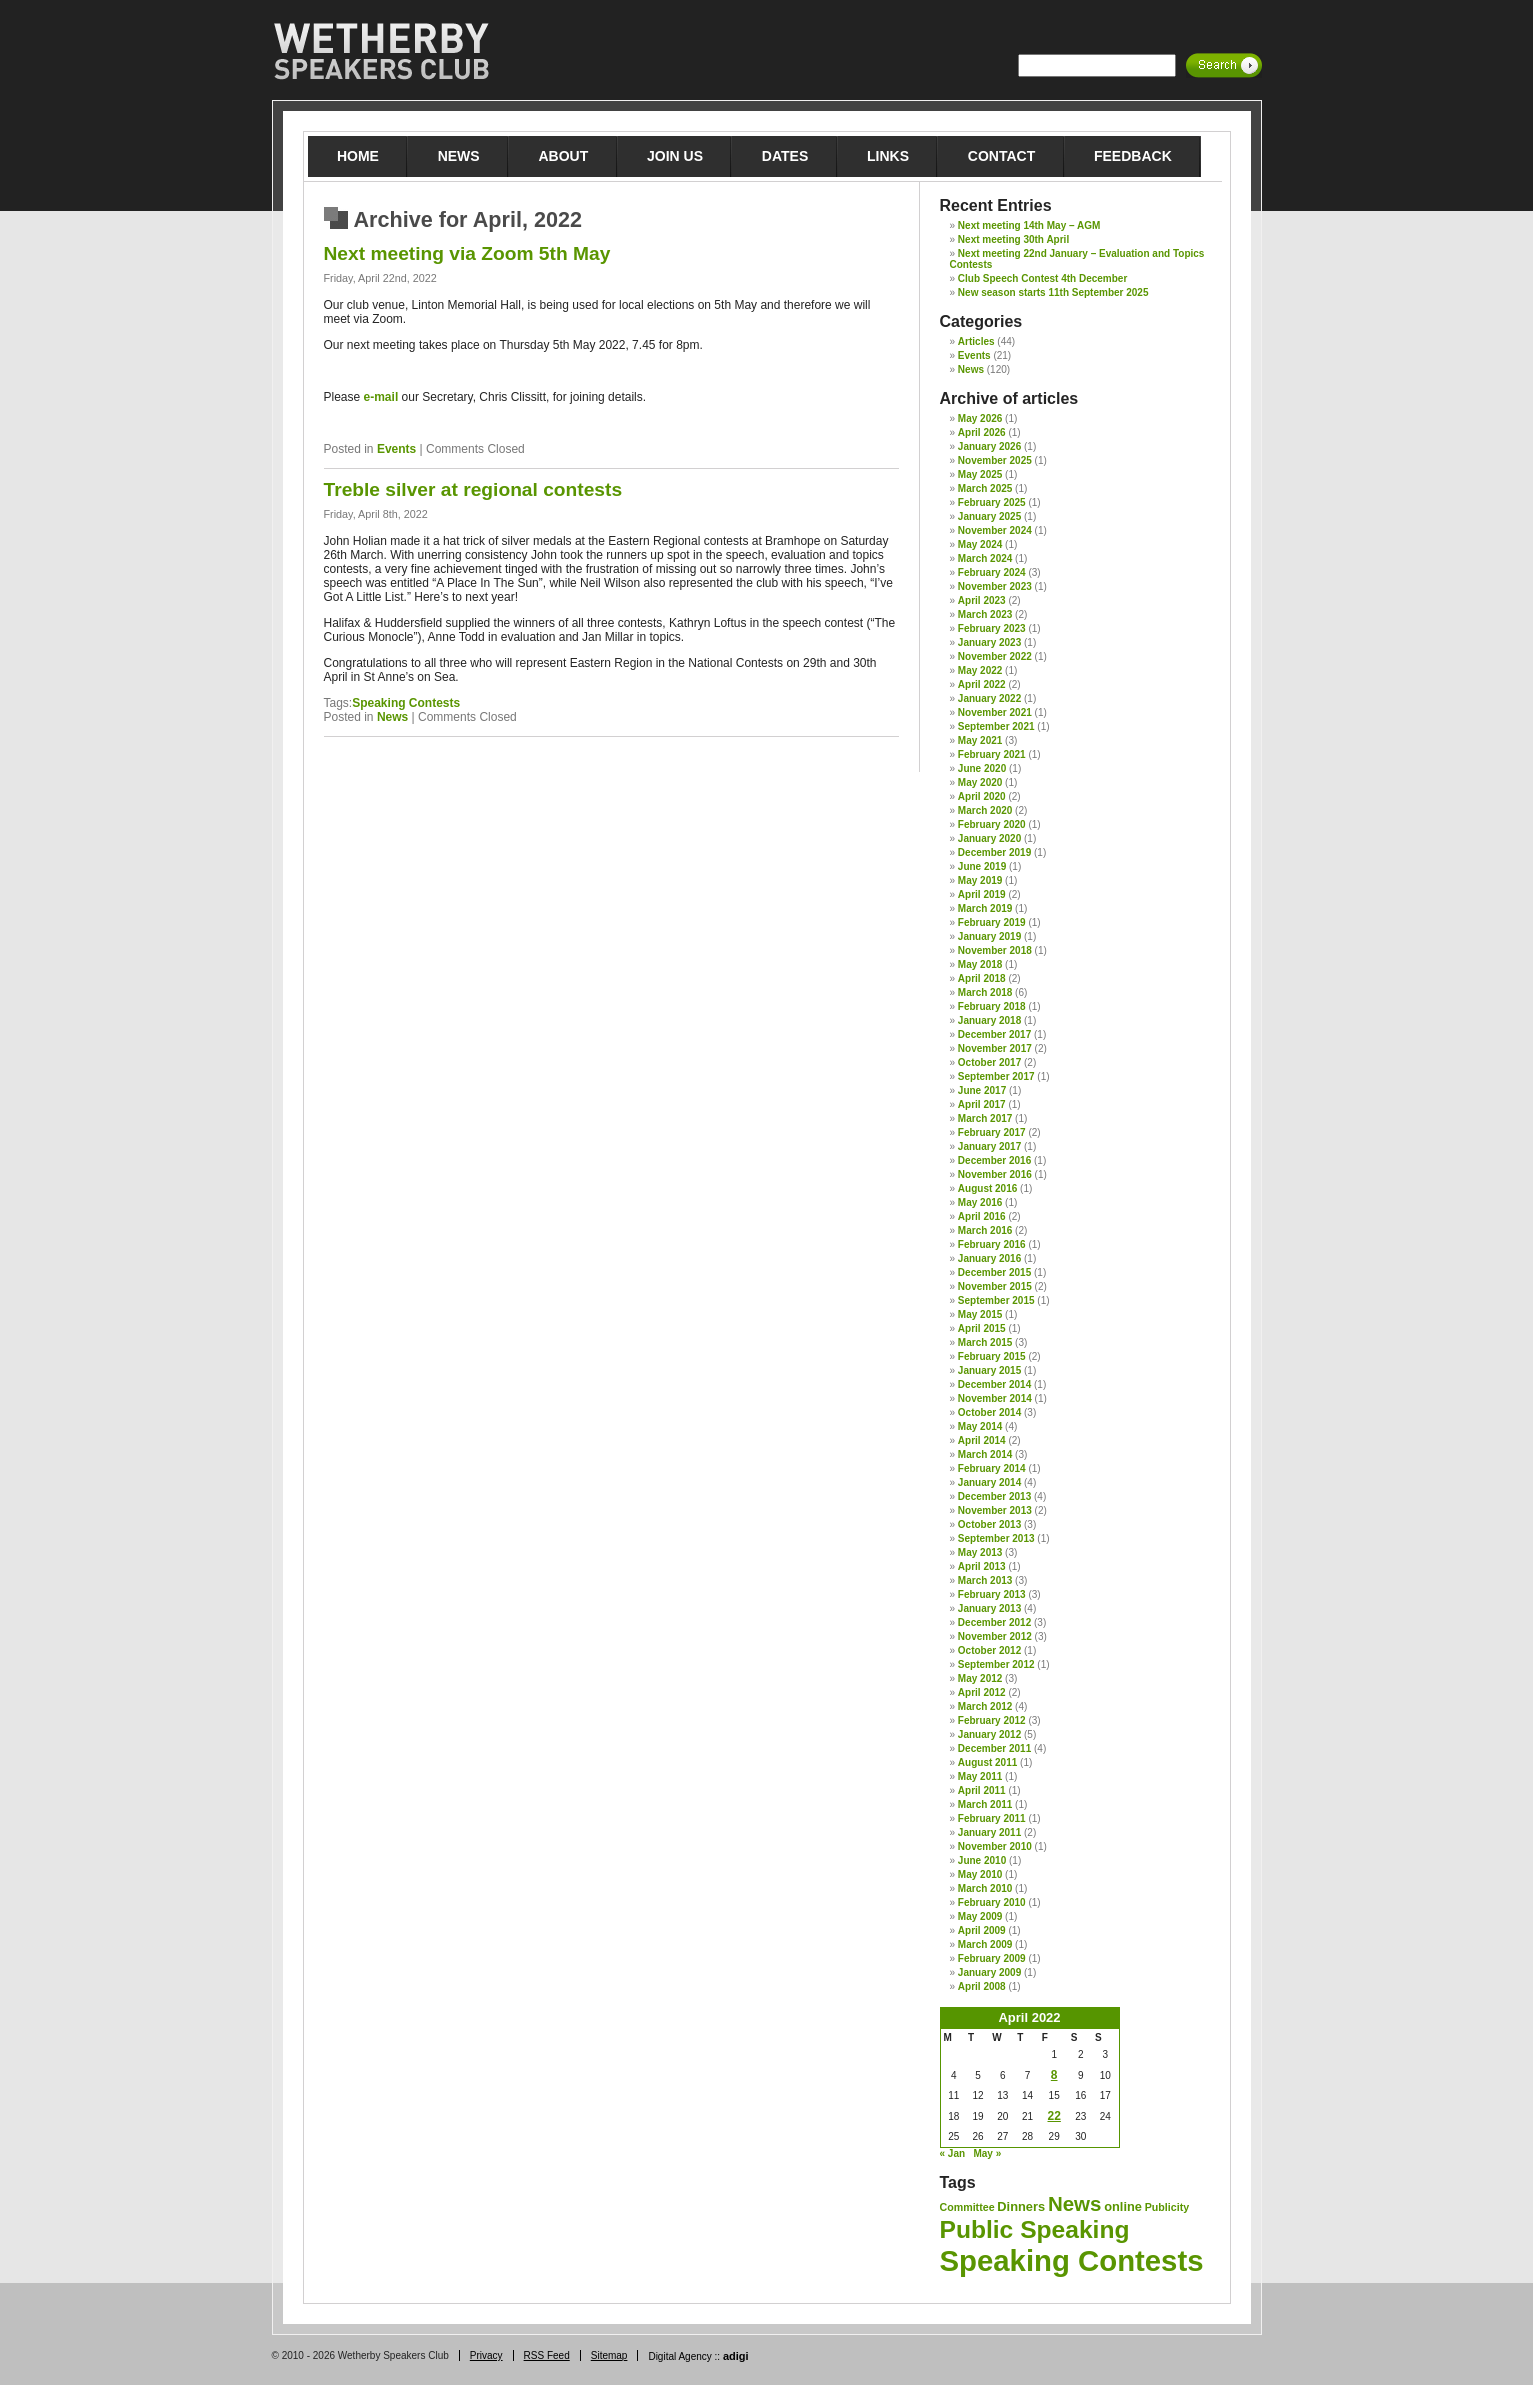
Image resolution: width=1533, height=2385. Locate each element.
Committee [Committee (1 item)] (967, 2207)
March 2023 (985, 614)
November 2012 (995, 1636)
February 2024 (992, 572)
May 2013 (980, 1552)
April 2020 (982, 796)
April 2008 (982, 1986)
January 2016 (989, 1258)
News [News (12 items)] (1074, 2203)
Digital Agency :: (698, 2356)
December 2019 (994, 852)
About (563, 156)
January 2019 (989, 936)
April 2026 (982, 432)
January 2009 (989, 1972)
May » (987, 2153)
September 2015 (996, 1300)
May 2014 (980, 1426)
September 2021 (996, 726)
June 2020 (982, 768)
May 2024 (980, 544)
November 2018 (995, 950)
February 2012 (992, 1720)
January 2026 (989, 446)
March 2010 (985, 1888)
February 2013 (992, 1594)
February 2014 (992, 1468)
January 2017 (989, 1146)
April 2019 (982, 894)
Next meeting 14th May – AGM (1029, 225)
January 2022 (989, 698)
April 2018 (982, 978)
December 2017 (994, 1034)
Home (358, 156)
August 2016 (987, 1188)
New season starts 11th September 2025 (1053, 292)
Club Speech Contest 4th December (1042, 278)
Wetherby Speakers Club (381, 52)
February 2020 (992, 824)
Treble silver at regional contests (473, 489)
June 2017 (982, 1090)
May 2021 (980, 740)
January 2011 (989, 1832)
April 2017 (982, 1104)
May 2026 (980, 418)
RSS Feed (547, 2355)
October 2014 (989, 1412)
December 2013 (994, 1496)
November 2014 (995, 1398)
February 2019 (992, 922)
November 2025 (995, 460)
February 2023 (992, 628)
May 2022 (980, 670)
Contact (1001, 156)
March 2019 (985, 908)
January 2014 (989, 1482)
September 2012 (996, 1664)
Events (396, 449)
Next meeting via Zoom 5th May (467, 253)
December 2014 (994, 1384)
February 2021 (992, 754)
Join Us (675, 156)
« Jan (953, 2153)
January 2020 (989, 838)
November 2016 (995, 1174)
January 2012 (989, 1734)
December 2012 (994, 1622)
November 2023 (995, 586)
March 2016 (985, 1230)
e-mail (381, 397)
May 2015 (980, 1314)
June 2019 (982, 866)
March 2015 (985, 1342)
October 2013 (989, 1524)
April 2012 (982, 1692)
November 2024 (995, 530)
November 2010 (995, 1846)
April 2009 (982, 1930)
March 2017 (985, 1118)
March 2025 (985, 488)
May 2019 (980, 880)
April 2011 (982, 1790)
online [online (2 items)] (1123, 2206)
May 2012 (980, 1678)
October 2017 (989, 1062)
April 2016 (982, 1216)
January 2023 (989, 642)
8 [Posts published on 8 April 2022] (1054, 2075)
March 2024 (985, 558)
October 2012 (989, 1650)
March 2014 (985, 1454)
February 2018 (992, 1006)
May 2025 (980, 474)
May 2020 (980, 782)
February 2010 (992, 1902)
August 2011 (987, 1762)
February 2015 (992, 1356)
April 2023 (982, 600)
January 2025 (989, 516)
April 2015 (982, 1328)
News (459, 156)
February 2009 (992, 1958)
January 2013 (989, 1608)
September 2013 (996, 1538)
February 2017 (992, 1132)
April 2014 (982, 1440)
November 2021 (995, 712)
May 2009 (980, 1916)
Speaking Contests (406, 703)
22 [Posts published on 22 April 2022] (1054, 2116)
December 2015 (994, 1272)
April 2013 (982, 1566)
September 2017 (996, 1076)
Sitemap (609, 2355)
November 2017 (995, 1048)
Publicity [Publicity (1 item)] (1167, 2207)
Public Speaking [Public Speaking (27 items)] (1035, 2229)
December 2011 (994, 1748)
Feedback (1133, 156)
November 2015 (995, 1286)
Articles (976, 341)
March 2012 (985, 1706)
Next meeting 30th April (1013, 239)
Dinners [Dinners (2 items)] (1021, 2206)
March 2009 (985, 1944)
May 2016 (980, 1202)
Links (888, 156)
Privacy (486, 2355)
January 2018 (989, 1020)
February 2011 (992, 1818)
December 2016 (994, 1160)
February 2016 (992, 1244)
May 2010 (980, 1874)
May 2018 (980, 964)
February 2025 (992, 502)
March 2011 (985, 1804)
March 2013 (985, 1580)
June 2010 (982, 1860)
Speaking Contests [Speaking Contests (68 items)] (1072, 2260)
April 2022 (982, 684)
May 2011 (980, 1776)
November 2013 (995, 1510)
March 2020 (985, 810)
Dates (785, 156)
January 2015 (989, 1370)
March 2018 (985, 992)
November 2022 (995, 656)
